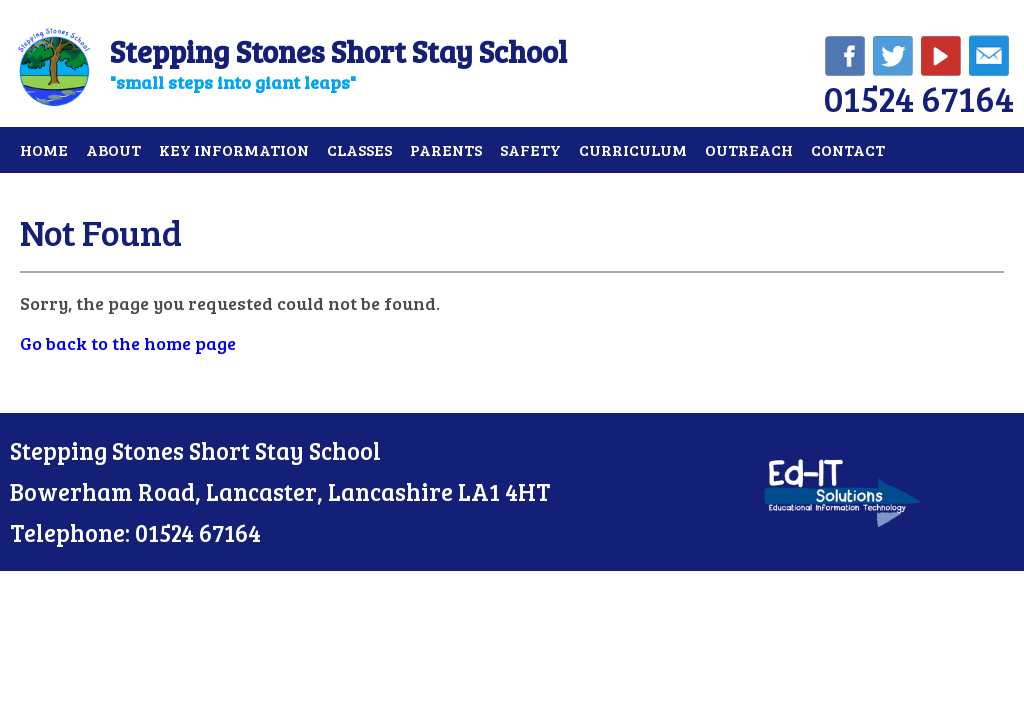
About (113, 149)
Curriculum (633, 149)
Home (44, 149)
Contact (848, 149)
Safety (530, 149)
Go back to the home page (128, 343)
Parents (446, 149)
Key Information (234, 149)
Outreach (749, 149)
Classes (359, 149)
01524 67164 (919, 97)
